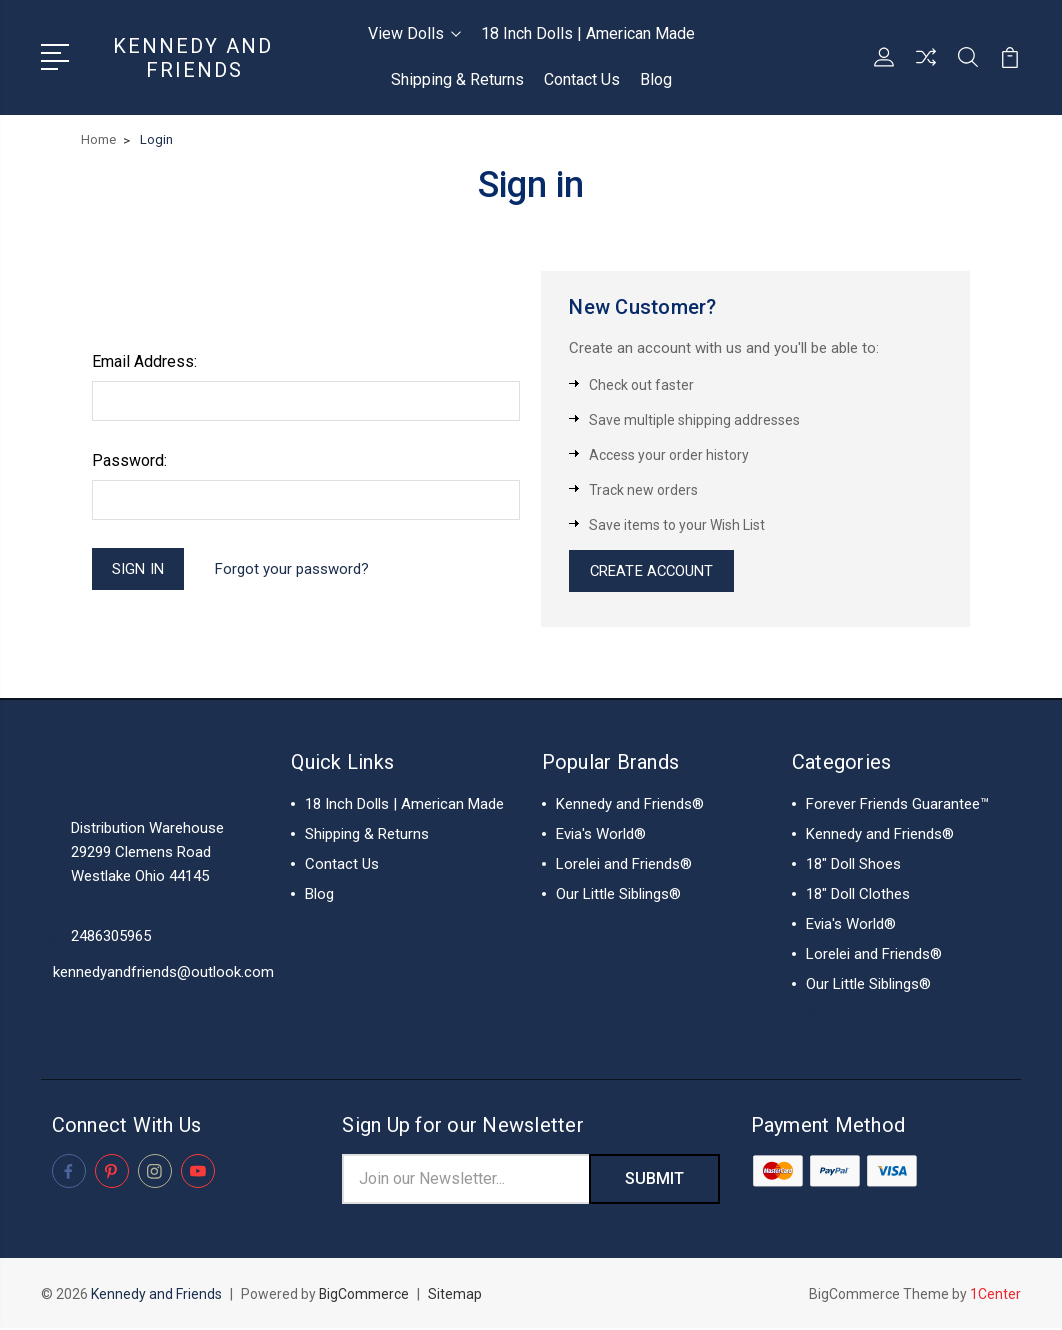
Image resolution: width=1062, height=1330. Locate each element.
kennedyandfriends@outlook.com (163, 973)
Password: (129, 460)
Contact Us (582, 79)
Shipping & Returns (457, 79)
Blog (656, 79)
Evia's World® (601, 836)
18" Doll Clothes (858, 896)
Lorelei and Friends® (624, 866)
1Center (995, 1296)
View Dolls (414, 33)
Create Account (653, 572)
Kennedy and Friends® (630, 806)
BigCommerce (364, 1296)
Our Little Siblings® (618, 896)
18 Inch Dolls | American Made (588, 33)
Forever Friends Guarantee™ (897, 806)
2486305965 (111, 937)
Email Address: (144, 361)
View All (583, 926)
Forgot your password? (293, 569)
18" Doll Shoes (853, 866)
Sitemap (456, 1296)
